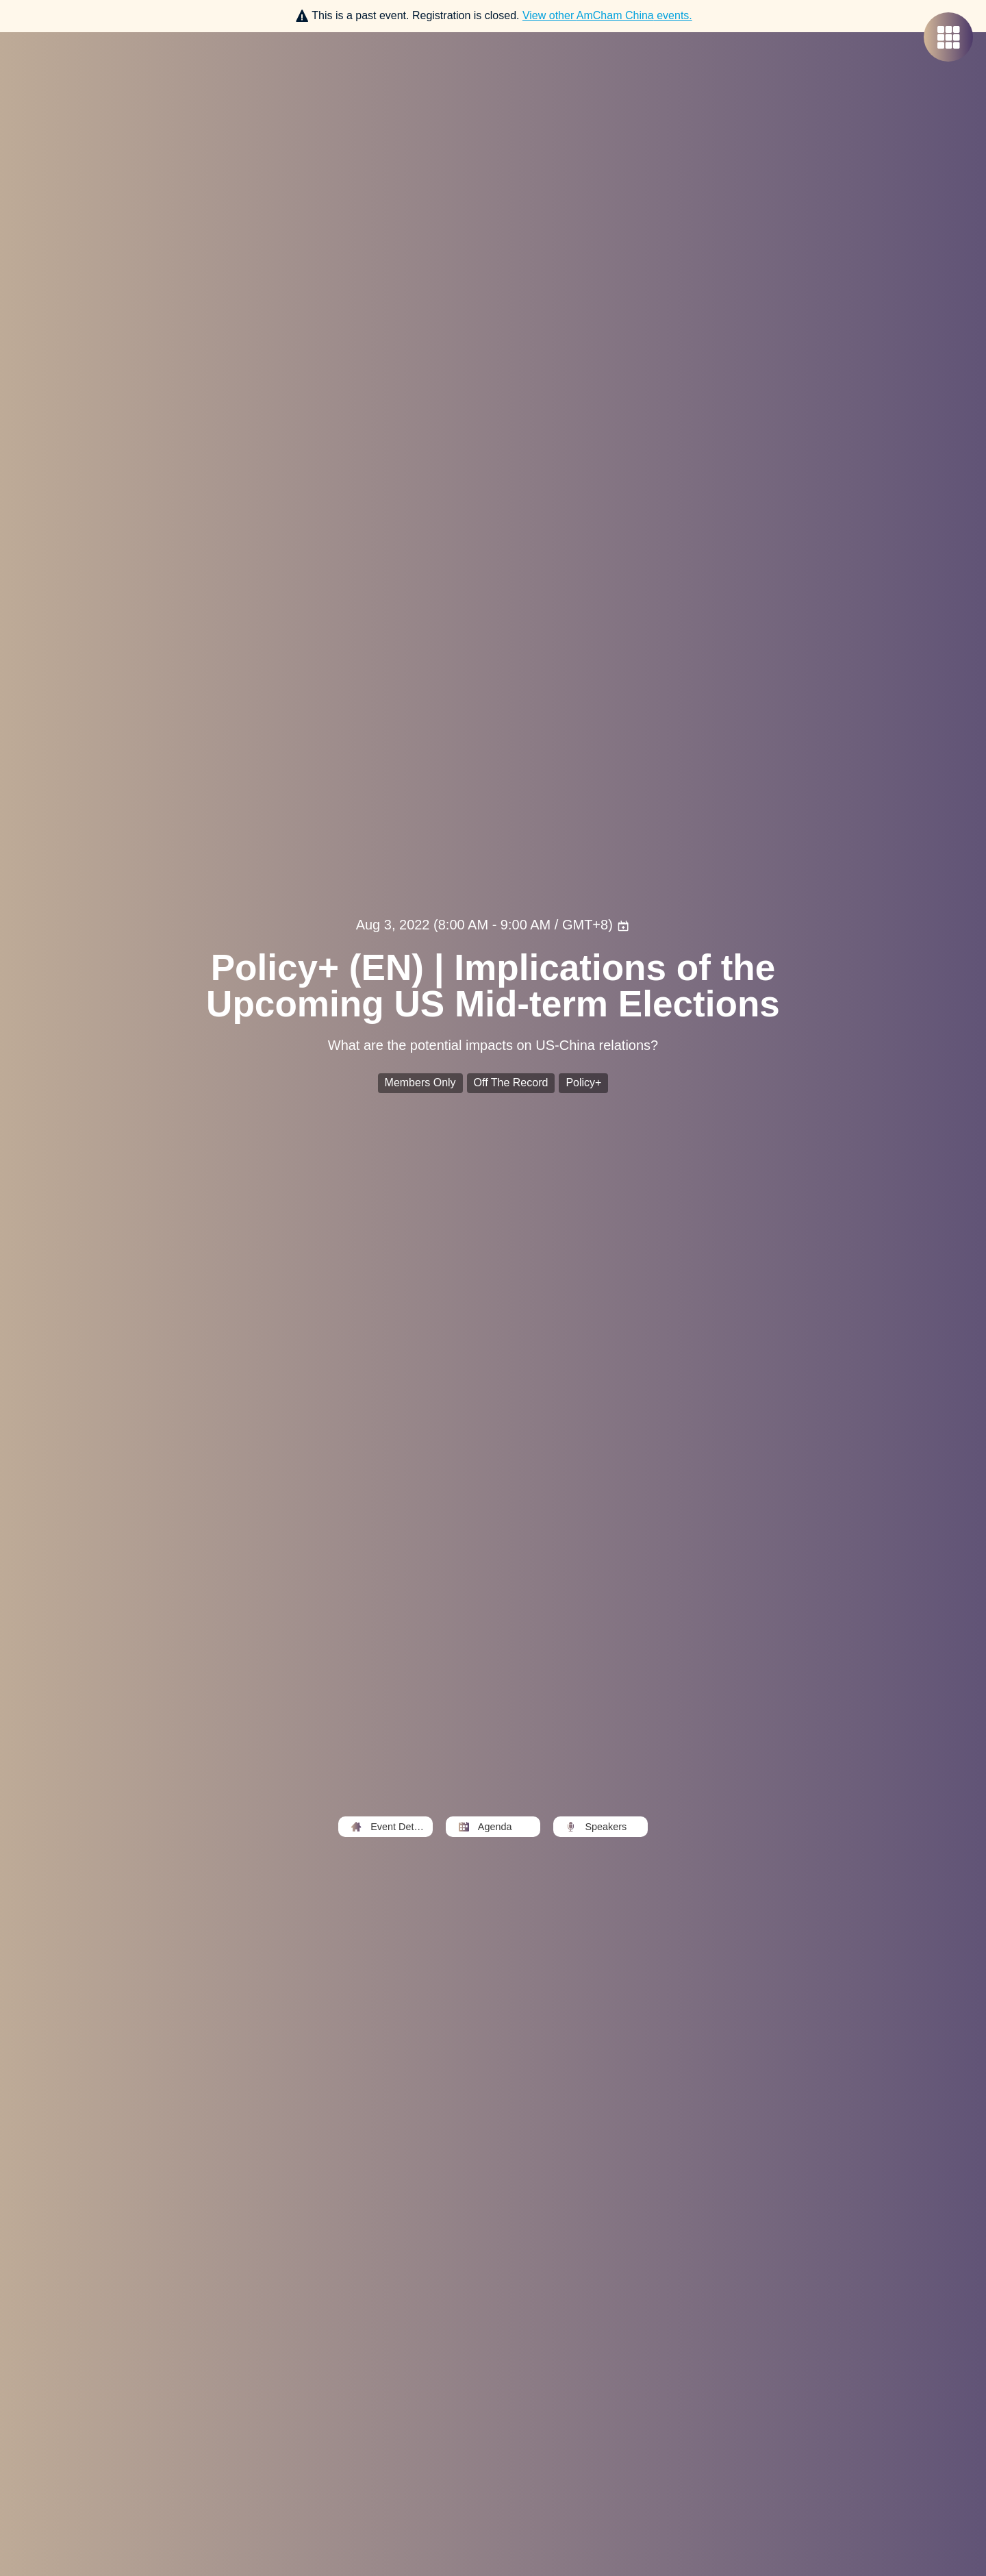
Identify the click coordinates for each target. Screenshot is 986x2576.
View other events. (607, 15)
